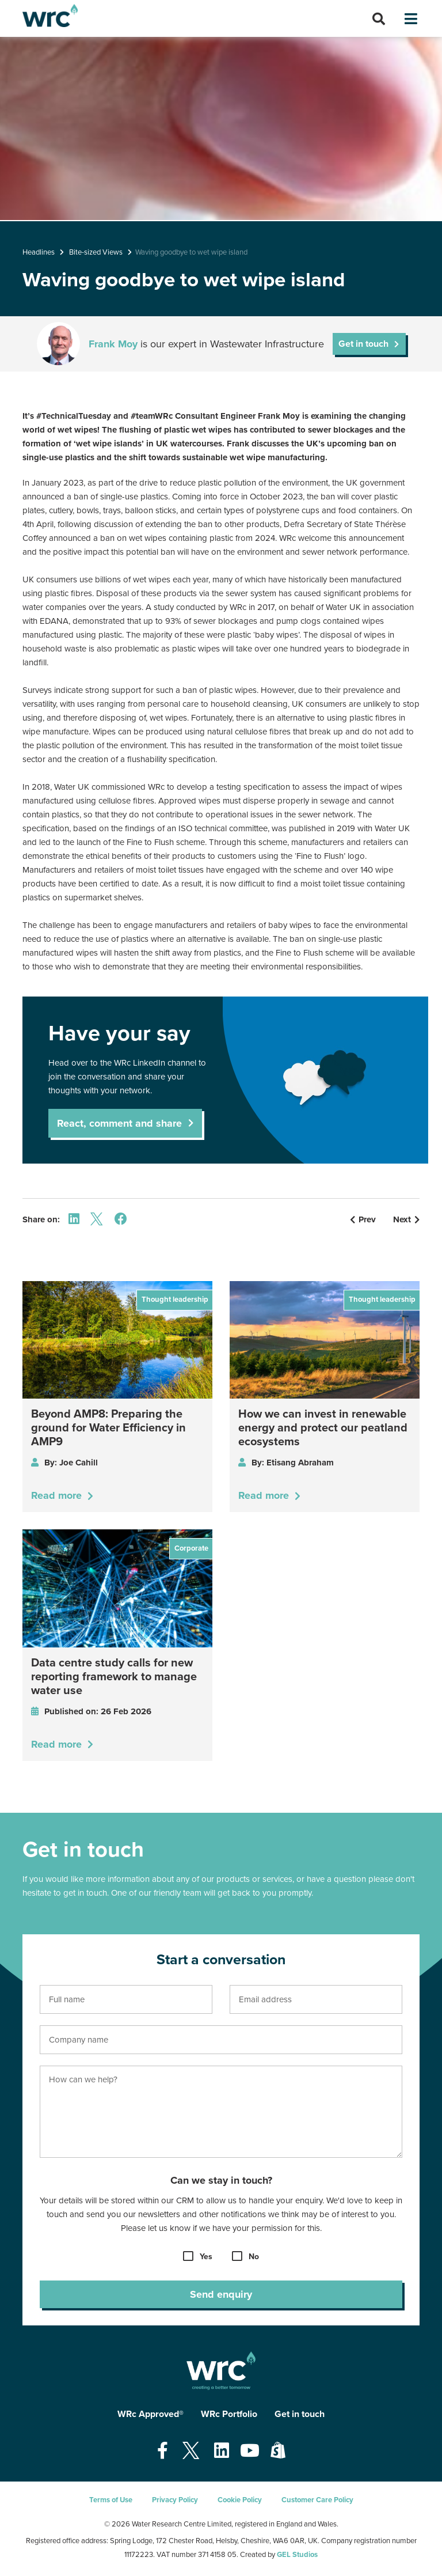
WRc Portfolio (229, 2414)
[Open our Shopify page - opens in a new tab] (277, 2451)
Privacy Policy (175, 2500)
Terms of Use (110, 2500)
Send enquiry (221, 2294)
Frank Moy (113, 344)
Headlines (38, 252)
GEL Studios (297, 2554)
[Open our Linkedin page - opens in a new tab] (221, 2451)
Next (406, 1219)
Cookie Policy (240, 2500)
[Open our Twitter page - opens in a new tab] (191, 2451)
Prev (363, 1219)
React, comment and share (119, 1123)
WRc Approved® (150, 2414)
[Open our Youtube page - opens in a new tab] (250, 2451)
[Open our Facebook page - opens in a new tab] (162, 2451)
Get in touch (363, 344)
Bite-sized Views (96, 252)
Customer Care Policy (317, 2500)
